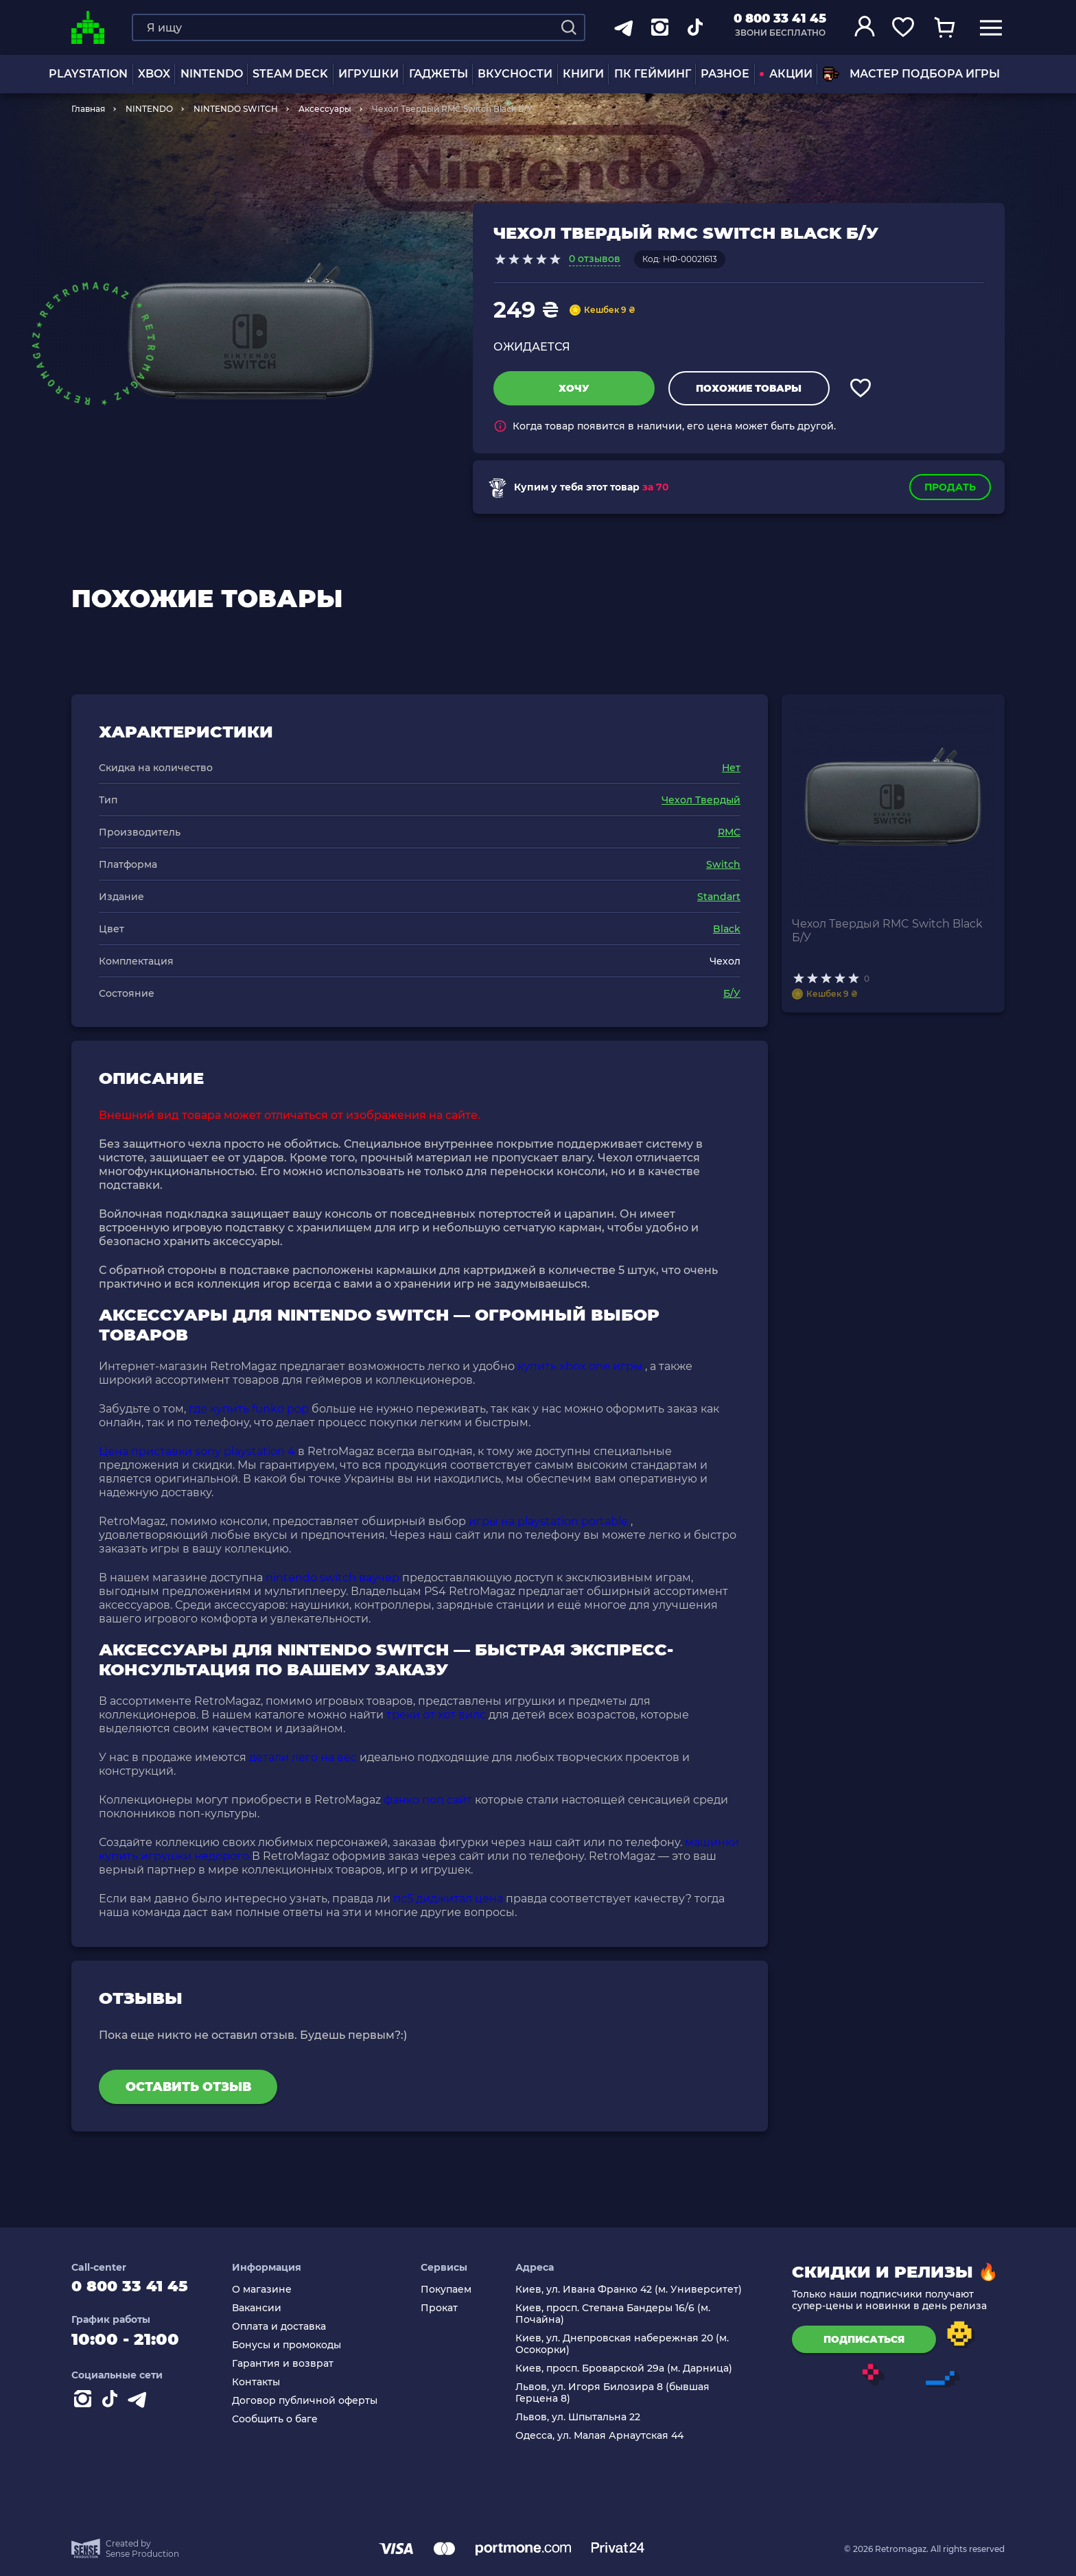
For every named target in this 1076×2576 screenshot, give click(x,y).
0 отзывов (594, 258)
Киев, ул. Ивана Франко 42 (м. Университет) (630, 2289)
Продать (950, 487)
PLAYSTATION (88, 73)
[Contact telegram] (140, 2405)
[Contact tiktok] (112, 2405)
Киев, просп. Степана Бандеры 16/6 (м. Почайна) (614, 2314)
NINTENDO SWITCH (236, 109)
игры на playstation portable (548, 1521)
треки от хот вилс (436, 1714)
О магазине (268, 2289)
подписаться (863, 2339)
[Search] (568, 27)
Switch (723, 864)
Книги (583, 73)
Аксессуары (325, 109)
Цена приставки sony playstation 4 (197, 1451)
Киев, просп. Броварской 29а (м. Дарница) (625, 2368)
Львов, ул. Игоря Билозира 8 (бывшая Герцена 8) (614, 2392)
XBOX (154, 73)
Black (726, 929)
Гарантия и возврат (289, 2364)
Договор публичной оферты (311, 2401)
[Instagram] (85, 2405)
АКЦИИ (786, 73)
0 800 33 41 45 (780, 18)
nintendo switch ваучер (332, 1577)
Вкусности (515, 73)
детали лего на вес (303, 1757)
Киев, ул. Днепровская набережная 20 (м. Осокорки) (624, 2344)
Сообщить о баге (281, 2419)
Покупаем (450, 2289)
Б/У (731, 993)
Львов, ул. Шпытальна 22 (579, 2417)
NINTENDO (211, 73)
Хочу (574, 388)
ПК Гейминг (652, 73)
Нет (731, 767)
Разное (725, 73)
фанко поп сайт (428, 1799)
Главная (88, 109)
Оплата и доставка (285, 2326)
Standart (718, 896)
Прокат (444, 2308)
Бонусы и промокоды (292, 2345)
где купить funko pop (249, 1408)
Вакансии (263, 2308)
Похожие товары (749, 388)
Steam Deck (290, 73)
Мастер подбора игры (911, 74)
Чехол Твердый (701, 800)
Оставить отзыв (188, 2086)
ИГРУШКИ (368, 73)
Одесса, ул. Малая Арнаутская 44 (601, 2436)
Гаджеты (438, 73)
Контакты (262, 2382)
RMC (729, 832)
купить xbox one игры (579, 1366)
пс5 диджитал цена (448, 1898)
